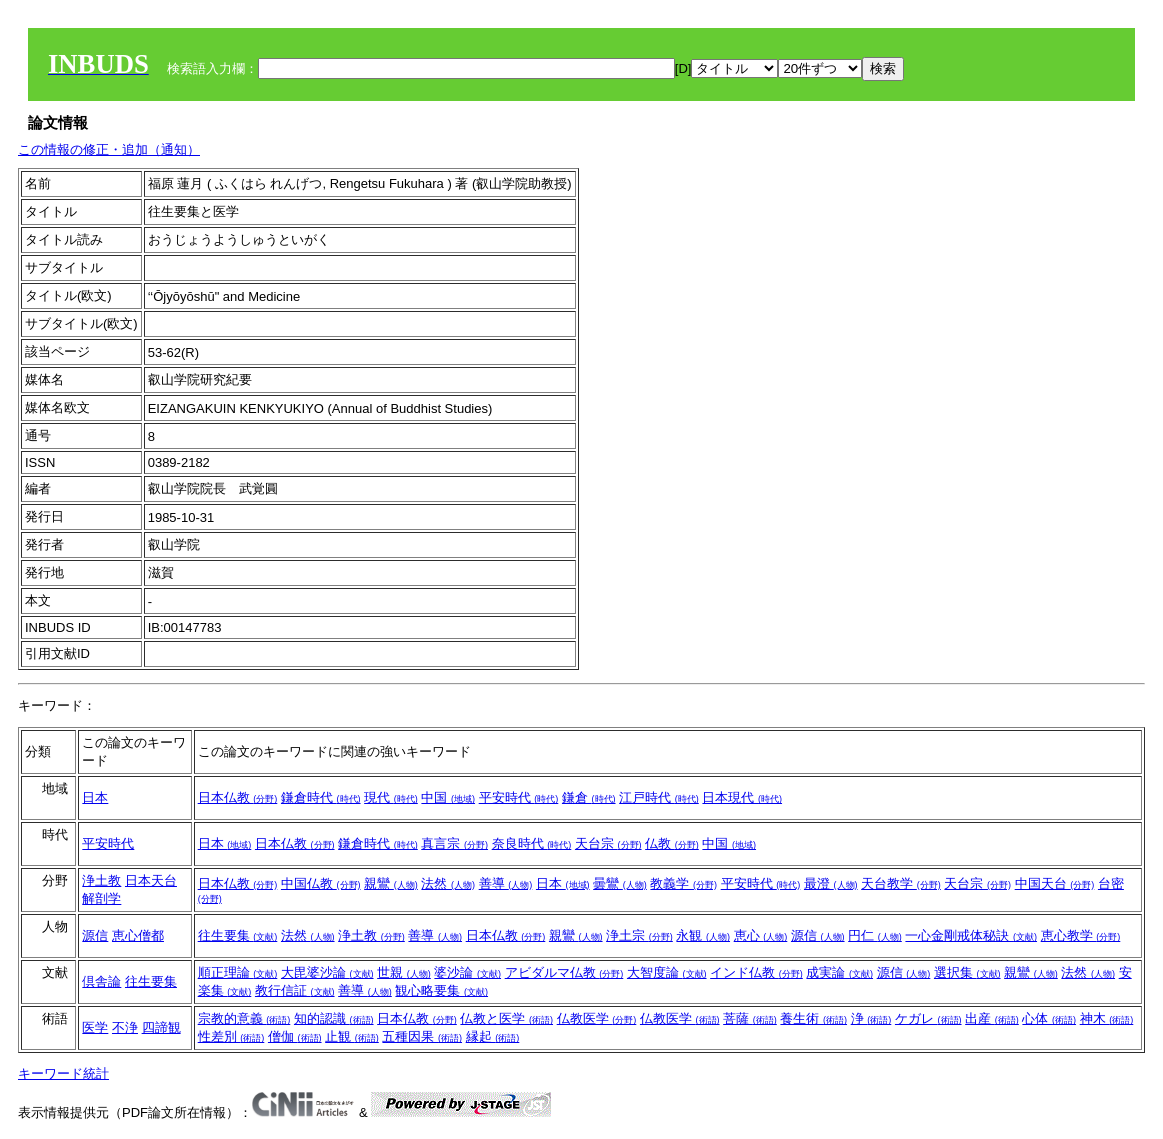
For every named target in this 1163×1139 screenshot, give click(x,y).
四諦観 (161, 1027)
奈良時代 (532, 843)
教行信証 (295, 990)
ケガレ (928, 1018)
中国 (448, 797)
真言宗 (454, 843)
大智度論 (667, 972)
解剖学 (101, 898)
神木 (1107, 1018)
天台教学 (901, 883)
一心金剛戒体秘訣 (971, 935)
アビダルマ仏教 (564, 972)
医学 (95, 1027)
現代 (391, 797)
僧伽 (295, 1036)
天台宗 (608, 843)
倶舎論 (101, 981)
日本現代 (742, 797)
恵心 (761, 935)
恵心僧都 (138, 935)
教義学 (683, 883)
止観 (352, 1036)
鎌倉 (589, 797)
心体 (1049, 1018)
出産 (992, 1018)
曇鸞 (620, 883)
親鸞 (391, 883)
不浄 (125, 1027)
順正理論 (238, 972)
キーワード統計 (63, 1073)
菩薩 (750, 1018)
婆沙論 (467, 972)
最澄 (831, 883)
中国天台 (1055, 883)
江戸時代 (659, 797)
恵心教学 (1081, 935)
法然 (448, 883)
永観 (703, 935)
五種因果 (422, 1036)
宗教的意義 (244, 1018)
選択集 (967, 972)
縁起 (493, 1036)
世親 (404, 972)
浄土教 (101, 880)
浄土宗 (639, 935)
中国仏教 (321, 883)
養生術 (813, 1018)
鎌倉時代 (321, 797)
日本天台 (151, 880)
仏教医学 (597, 1018)
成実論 (839, 972)
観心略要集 (441, 990)
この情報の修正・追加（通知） (109, 149)
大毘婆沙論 (327, 972)
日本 (95, 797)
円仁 (875, 935)
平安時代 (519, 797)
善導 (506, 883)
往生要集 (238, 935)
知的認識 (334, 1018)
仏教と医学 (506, 1018)
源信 (95, 935)
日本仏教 (238, 797)
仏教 (672, 843)
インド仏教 (756, 972)
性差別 (231, 1036)
